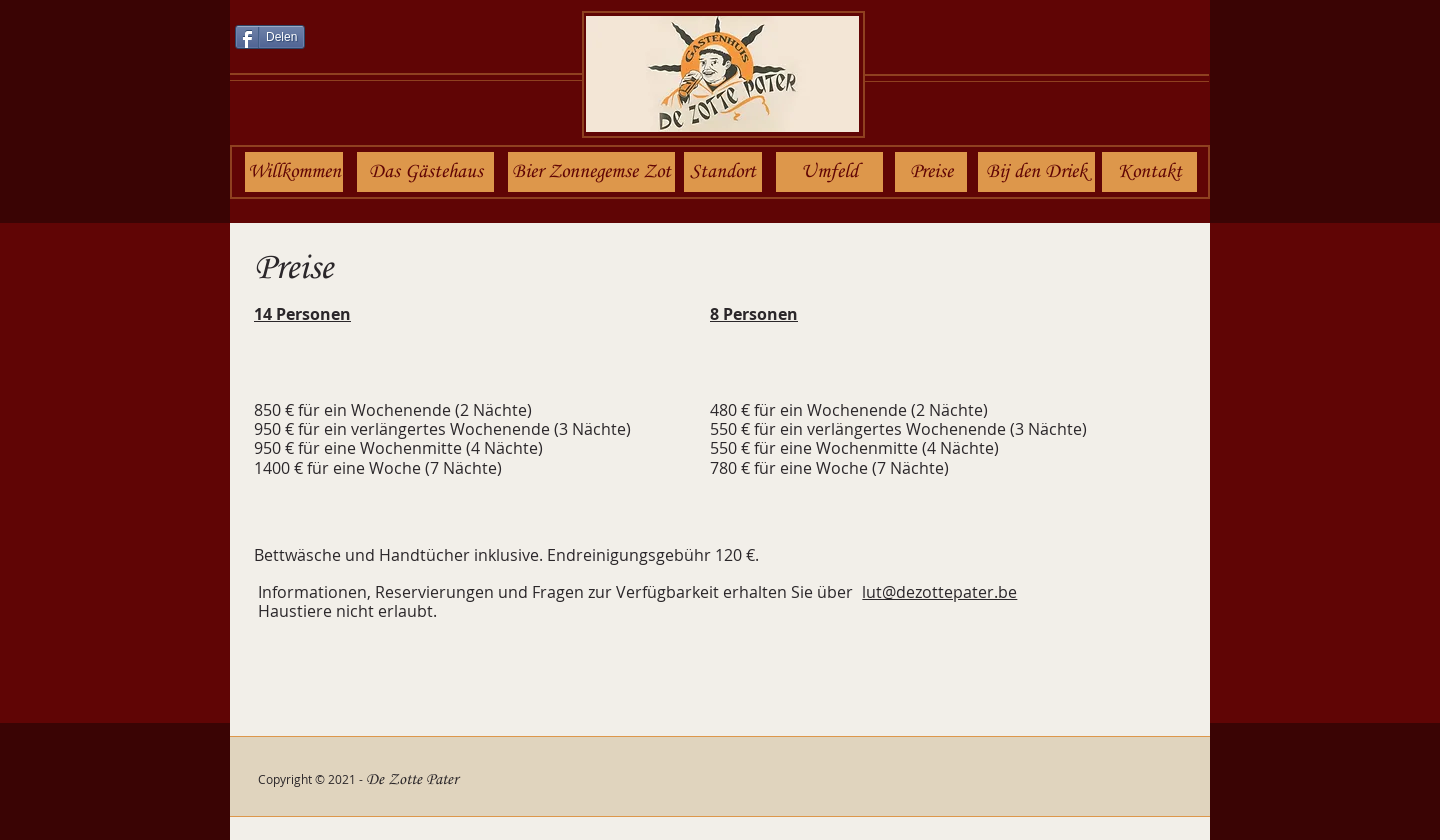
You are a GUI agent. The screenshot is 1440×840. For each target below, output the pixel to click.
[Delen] (270, 37)
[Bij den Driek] (1036, 172)
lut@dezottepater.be (939, 592)
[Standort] (723, 172)
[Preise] (931, 172)
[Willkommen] (294, 172)
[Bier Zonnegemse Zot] (591, 172)
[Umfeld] (829, 172)
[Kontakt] (1149, 172)
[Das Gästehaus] (425, 172)
